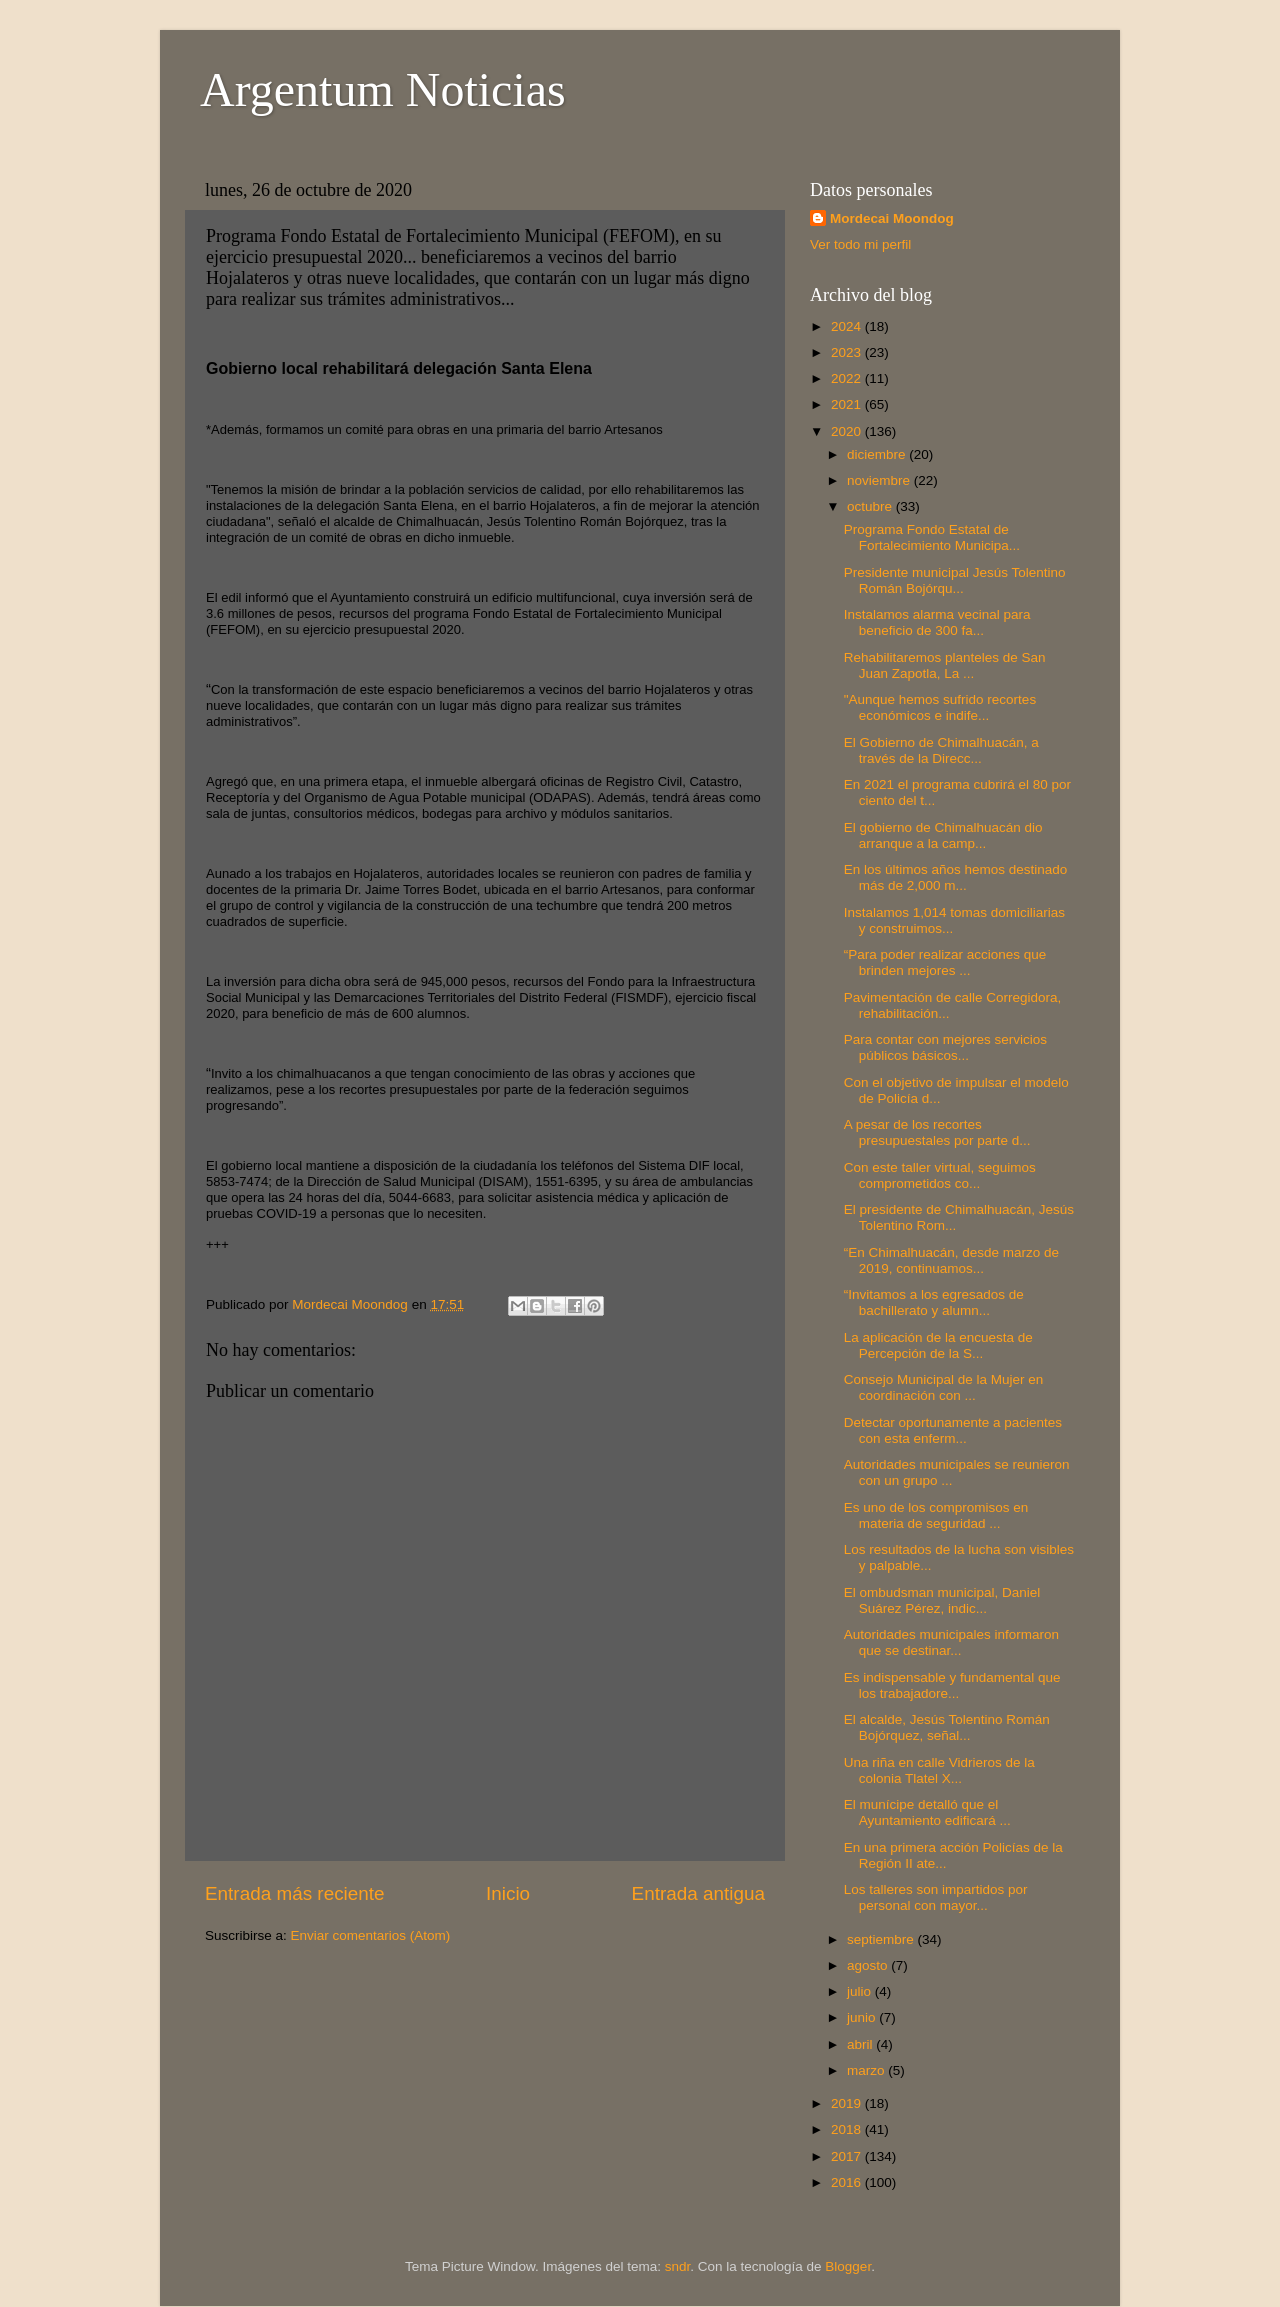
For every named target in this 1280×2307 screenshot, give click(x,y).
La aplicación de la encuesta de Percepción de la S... (938, 1345)
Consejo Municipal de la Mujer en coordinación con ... (944, 1387)
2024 (848, 326)
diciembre (878, 454)
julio (861, 1991)
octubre (871, 506)
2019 (848, 2103)
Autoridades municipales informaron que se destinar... (951, 1642)
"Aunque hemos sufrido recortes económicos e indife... (940, 707)
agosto (869, 1965)
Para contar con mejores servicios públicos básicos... (945, 1047)
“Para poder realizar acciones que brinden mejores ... (945, 962)
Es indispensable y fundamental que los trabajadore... (952, 1685)
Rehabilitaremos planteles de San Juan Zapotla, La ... (945, 665)
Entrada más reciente (295, 1893)
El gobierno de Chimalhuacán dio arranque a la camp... (943, 835)
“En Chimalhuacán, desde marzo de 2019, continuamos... (951, 1260)
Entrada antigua (698, 1893)
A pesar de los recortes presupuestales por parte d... (937, 1132)
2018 (848, 2129)
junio (863, 2017)
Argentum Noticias (383, 89)
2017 (848, 2156)
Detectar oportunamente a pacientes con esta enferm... (953, 1430)
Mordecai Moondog (892, 218)
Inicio (508, 1893)
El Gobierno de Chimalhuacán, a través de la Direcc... (941, 750)
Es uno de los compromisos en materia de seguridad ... (936, 1515)
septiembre (882, 1939)
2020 (848, 431)
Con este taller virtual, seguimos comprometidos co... (940, 1175)
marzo (867, 2070)
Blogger (848, 2266)
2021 (848, 404)
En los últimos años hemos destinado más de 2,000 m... (956, 877)
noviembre (880, 480)
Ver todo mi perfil (860, 244)
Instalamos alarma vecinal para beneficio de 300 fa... (937, 622)
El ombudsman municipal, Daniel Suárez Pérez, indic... (942, 1600)
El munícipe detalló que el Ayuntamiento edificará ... (927, 1812)
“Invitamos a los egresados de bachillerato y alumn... (934, 1302)
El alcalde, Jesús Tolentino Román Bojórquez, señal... (947, 1727)
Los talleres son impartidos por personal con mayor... (936, 1897)
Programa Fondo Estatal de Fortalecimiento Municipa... (932, 537)
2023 (848, 352)
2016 (848, 2182)
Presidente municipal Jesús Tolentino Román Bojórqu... (955, 580)
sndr (678, 2266)
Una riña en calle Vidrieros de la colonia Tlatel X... (939, 1770)
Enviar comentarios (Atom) (371, 1935)
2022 (848, 378)
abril (861, 2044)
